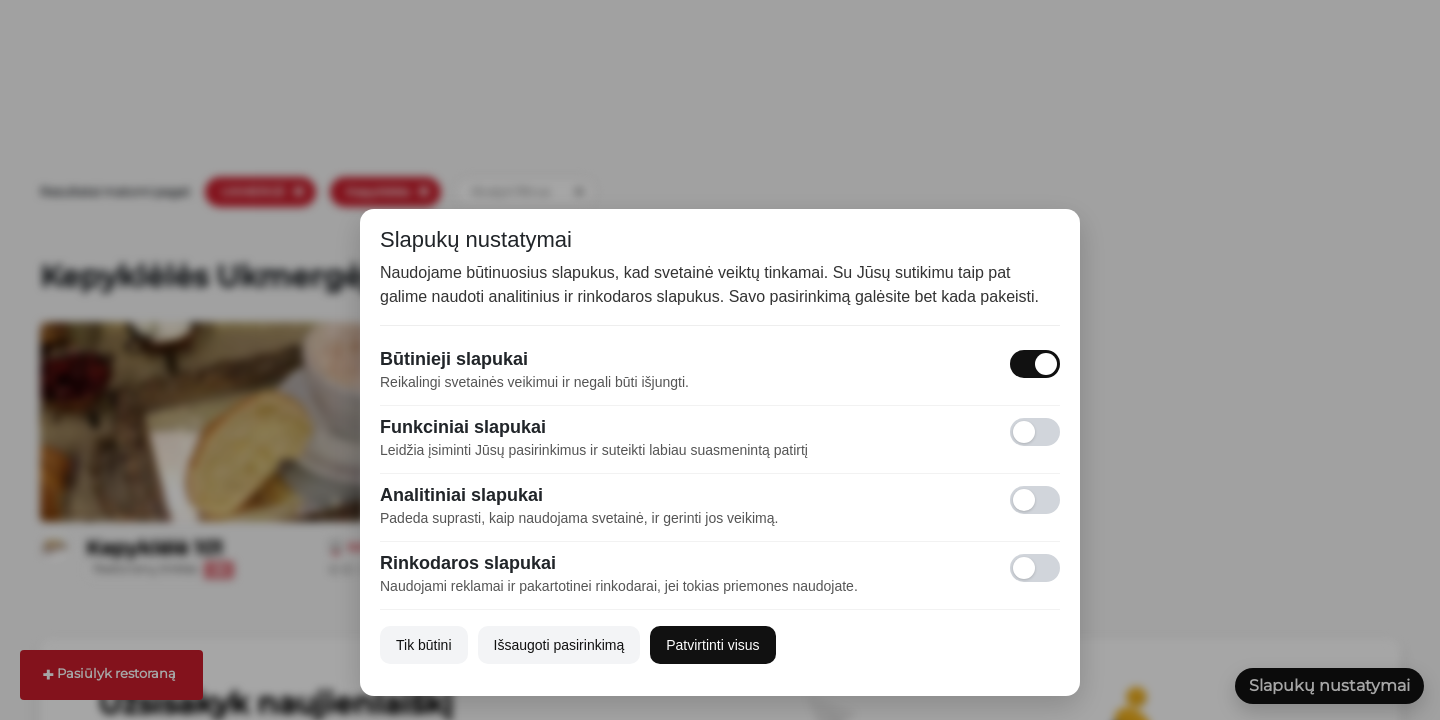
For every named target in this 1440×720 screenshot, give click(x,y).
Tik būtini (424, 645)
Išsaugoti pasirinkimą (559, 645)
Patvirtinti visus (712, 645)
